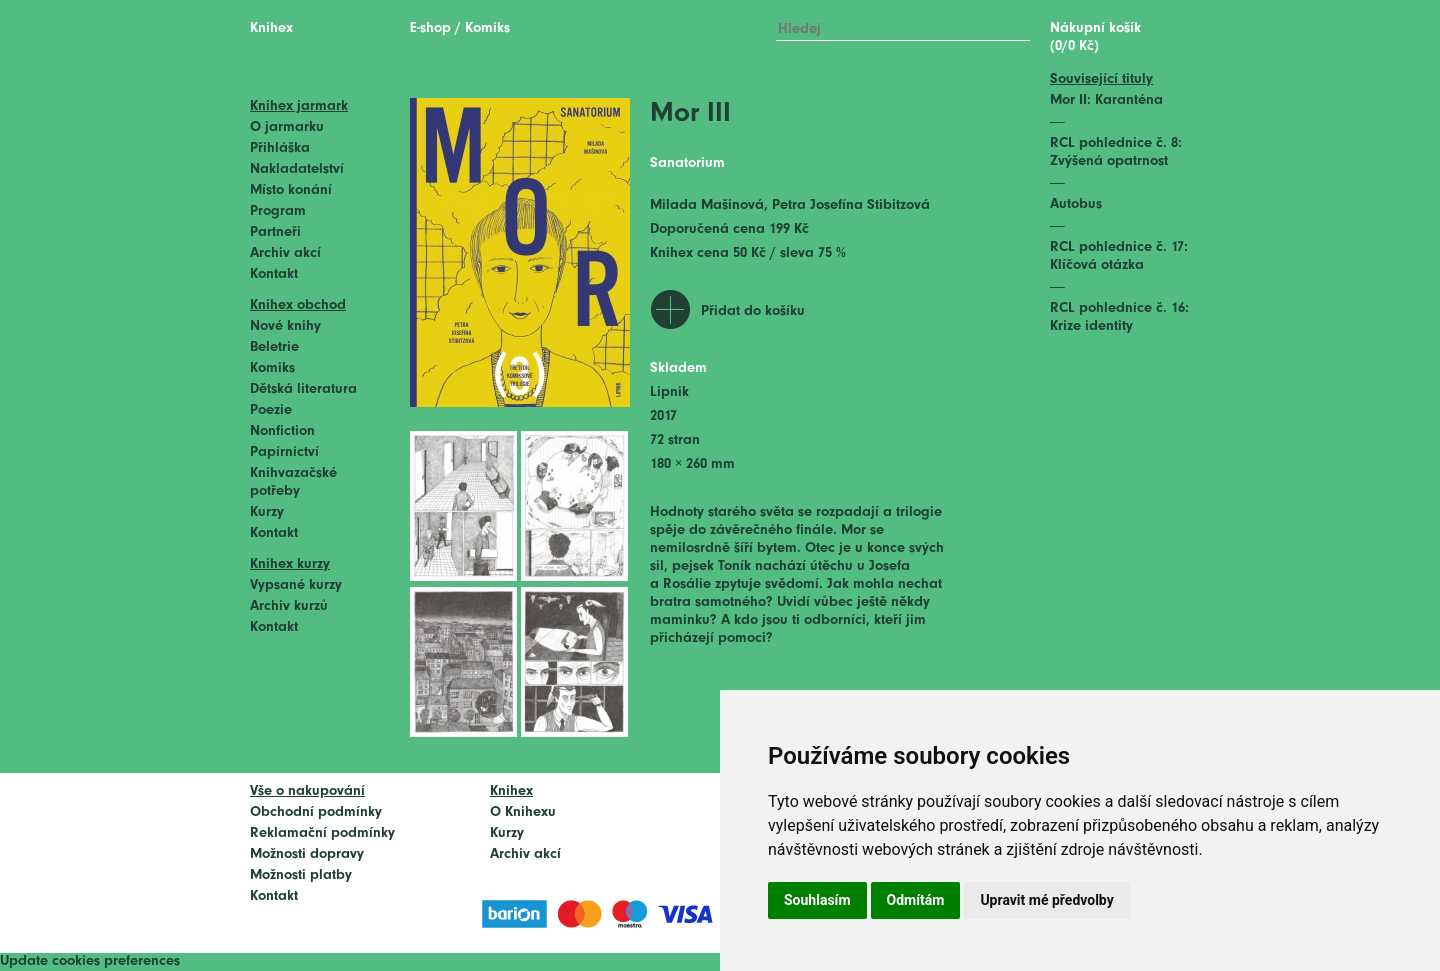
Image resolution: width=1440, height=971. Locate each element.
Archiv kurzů (289, 606)
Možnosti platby (301, 875)
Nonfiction (282, 431)
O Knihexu (523, 812)
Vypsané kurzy (296, 585)
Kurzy (267, 512)
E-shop (430, 28)
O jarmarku (287, 127)
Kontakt (274, 274)
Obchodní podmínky (316, 812)
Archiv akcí (285, 253)
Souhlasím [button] (817, 900)
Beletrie (274, 347)
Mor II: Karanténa (1106, 100)
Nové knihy (285, 326)
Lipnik (669, 392)
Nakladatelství (297, 169)
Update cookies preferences (90, 961)
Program (278, 211)
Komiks (272, 368)
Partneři (275, 232)
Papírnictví (284, 452)
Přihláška (280, 148)
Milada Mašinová (707, 205)
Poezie (271, 410)
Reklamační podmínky (322, 833)
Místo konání (291, 190)
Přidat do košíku (753, 311)
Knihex (271, 28)
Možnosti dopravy (307, 854)
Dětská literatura (303, 389)
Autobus (1076, 204)
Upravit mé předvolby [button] (1046, 900)
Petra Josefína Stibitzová (851, 205)
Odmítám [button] (916, 900)
